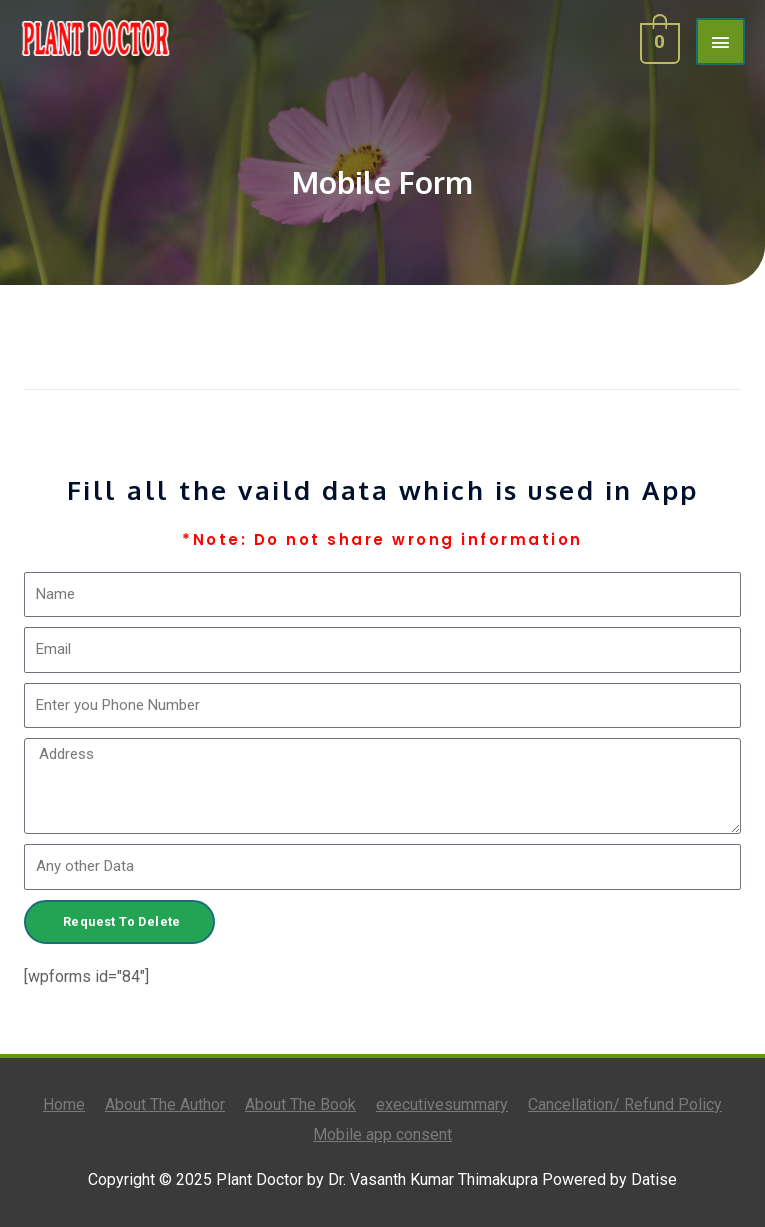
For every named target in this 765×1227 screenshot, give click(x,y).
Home (64, 1104)
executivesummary (442, 1104)
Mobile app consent (382, 1134)
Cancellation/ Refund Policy (625, 1104)
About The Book (300, 1104)
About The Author (165, 1104)
